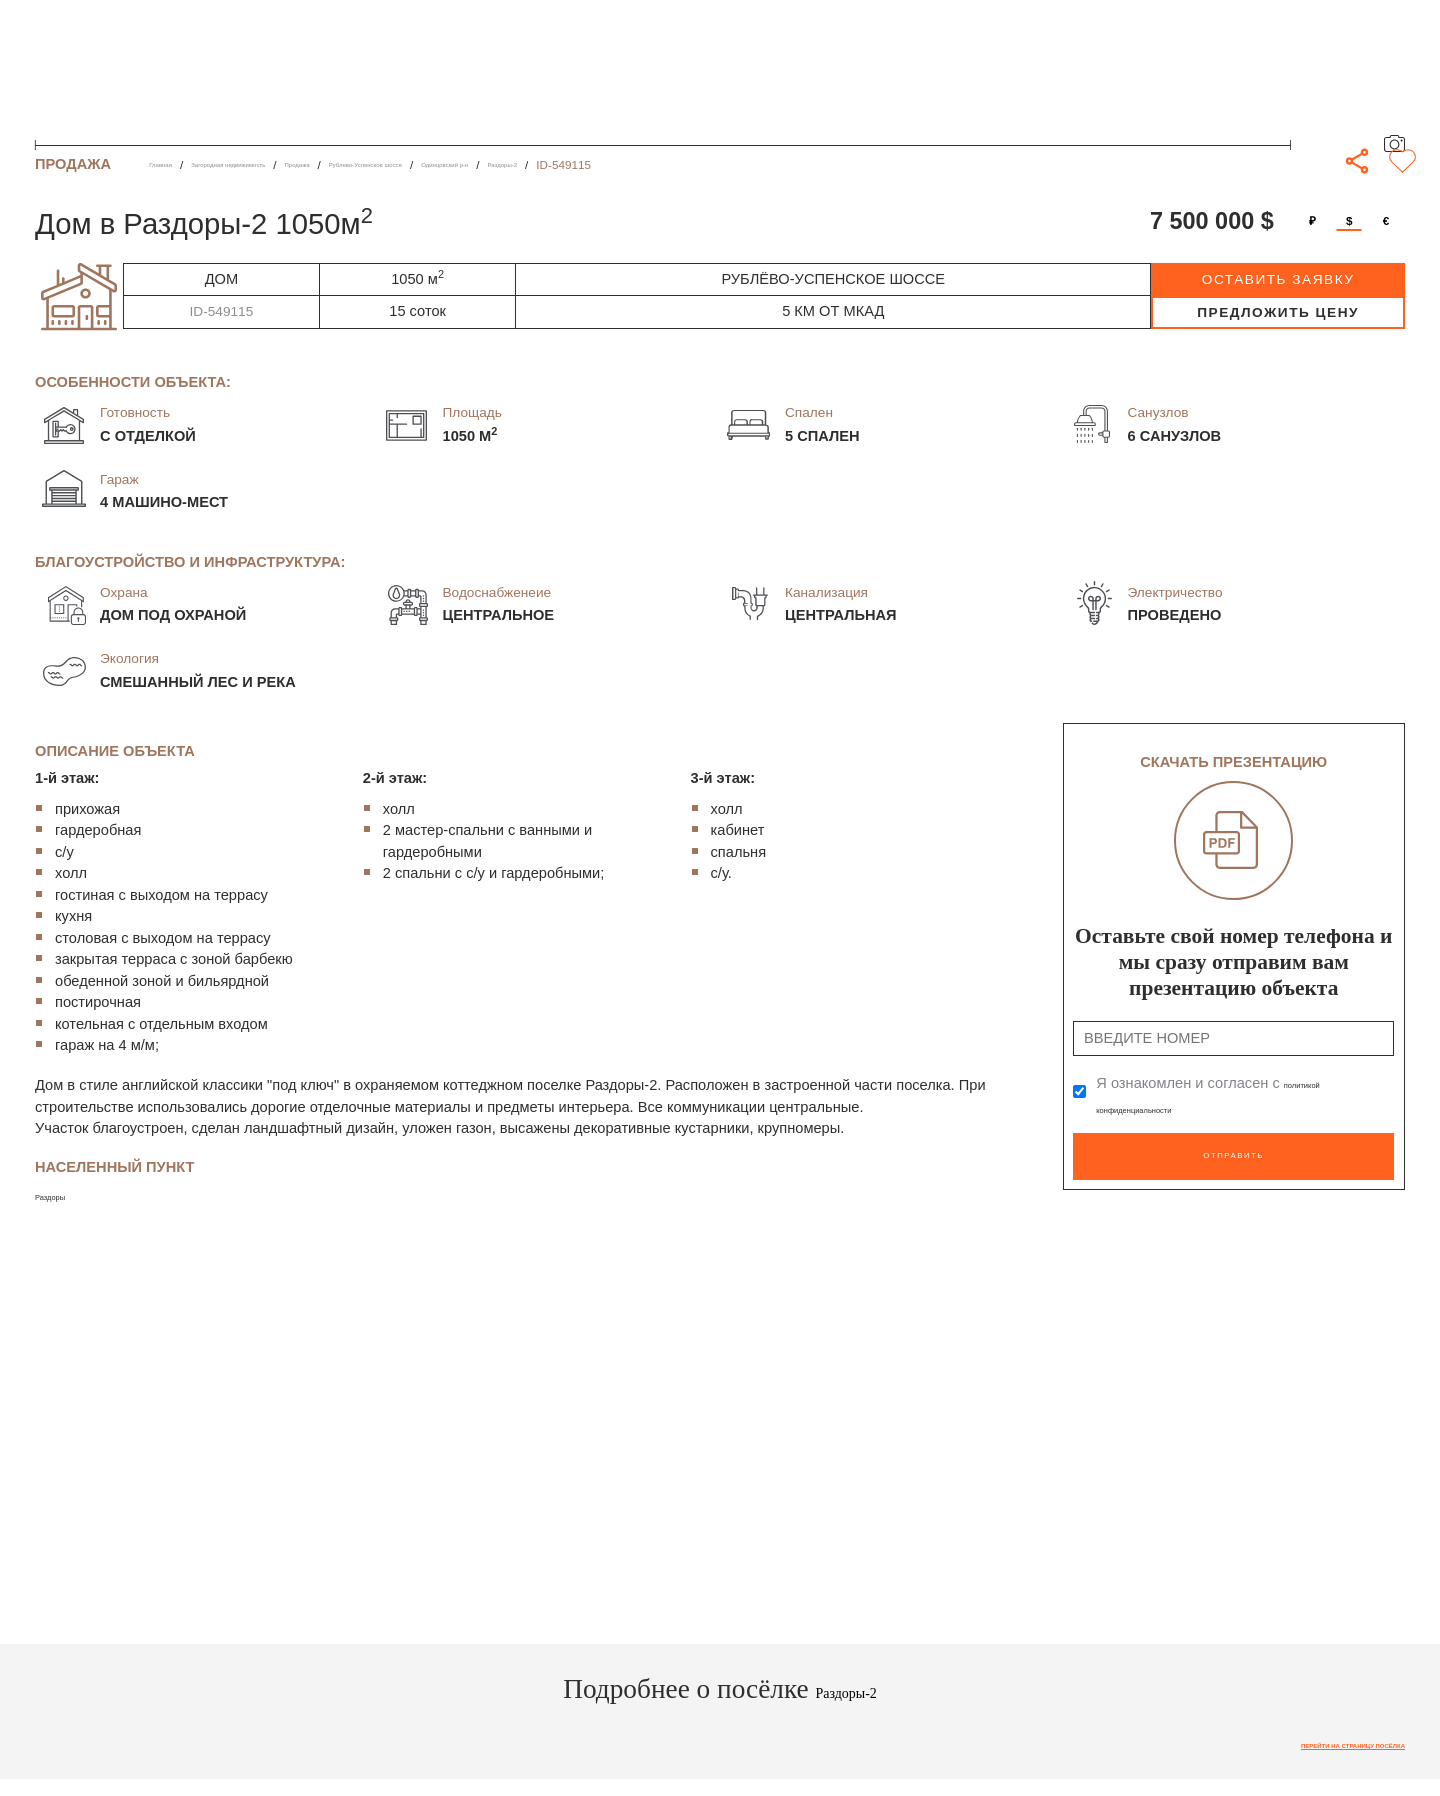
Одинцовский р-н (654, 164)
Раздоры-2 (748, 164)
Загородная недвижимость (285, 164)
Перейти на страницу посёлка (1303, 1749)
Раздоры (64, 1195)
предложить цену (1278, 312)
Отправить (1233, 1145)
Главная (171, 164)
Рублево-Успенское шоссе (516, 164)
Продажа (401, 164)
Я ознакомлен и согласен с (1225, 1094)
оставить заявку (1278, 279)
